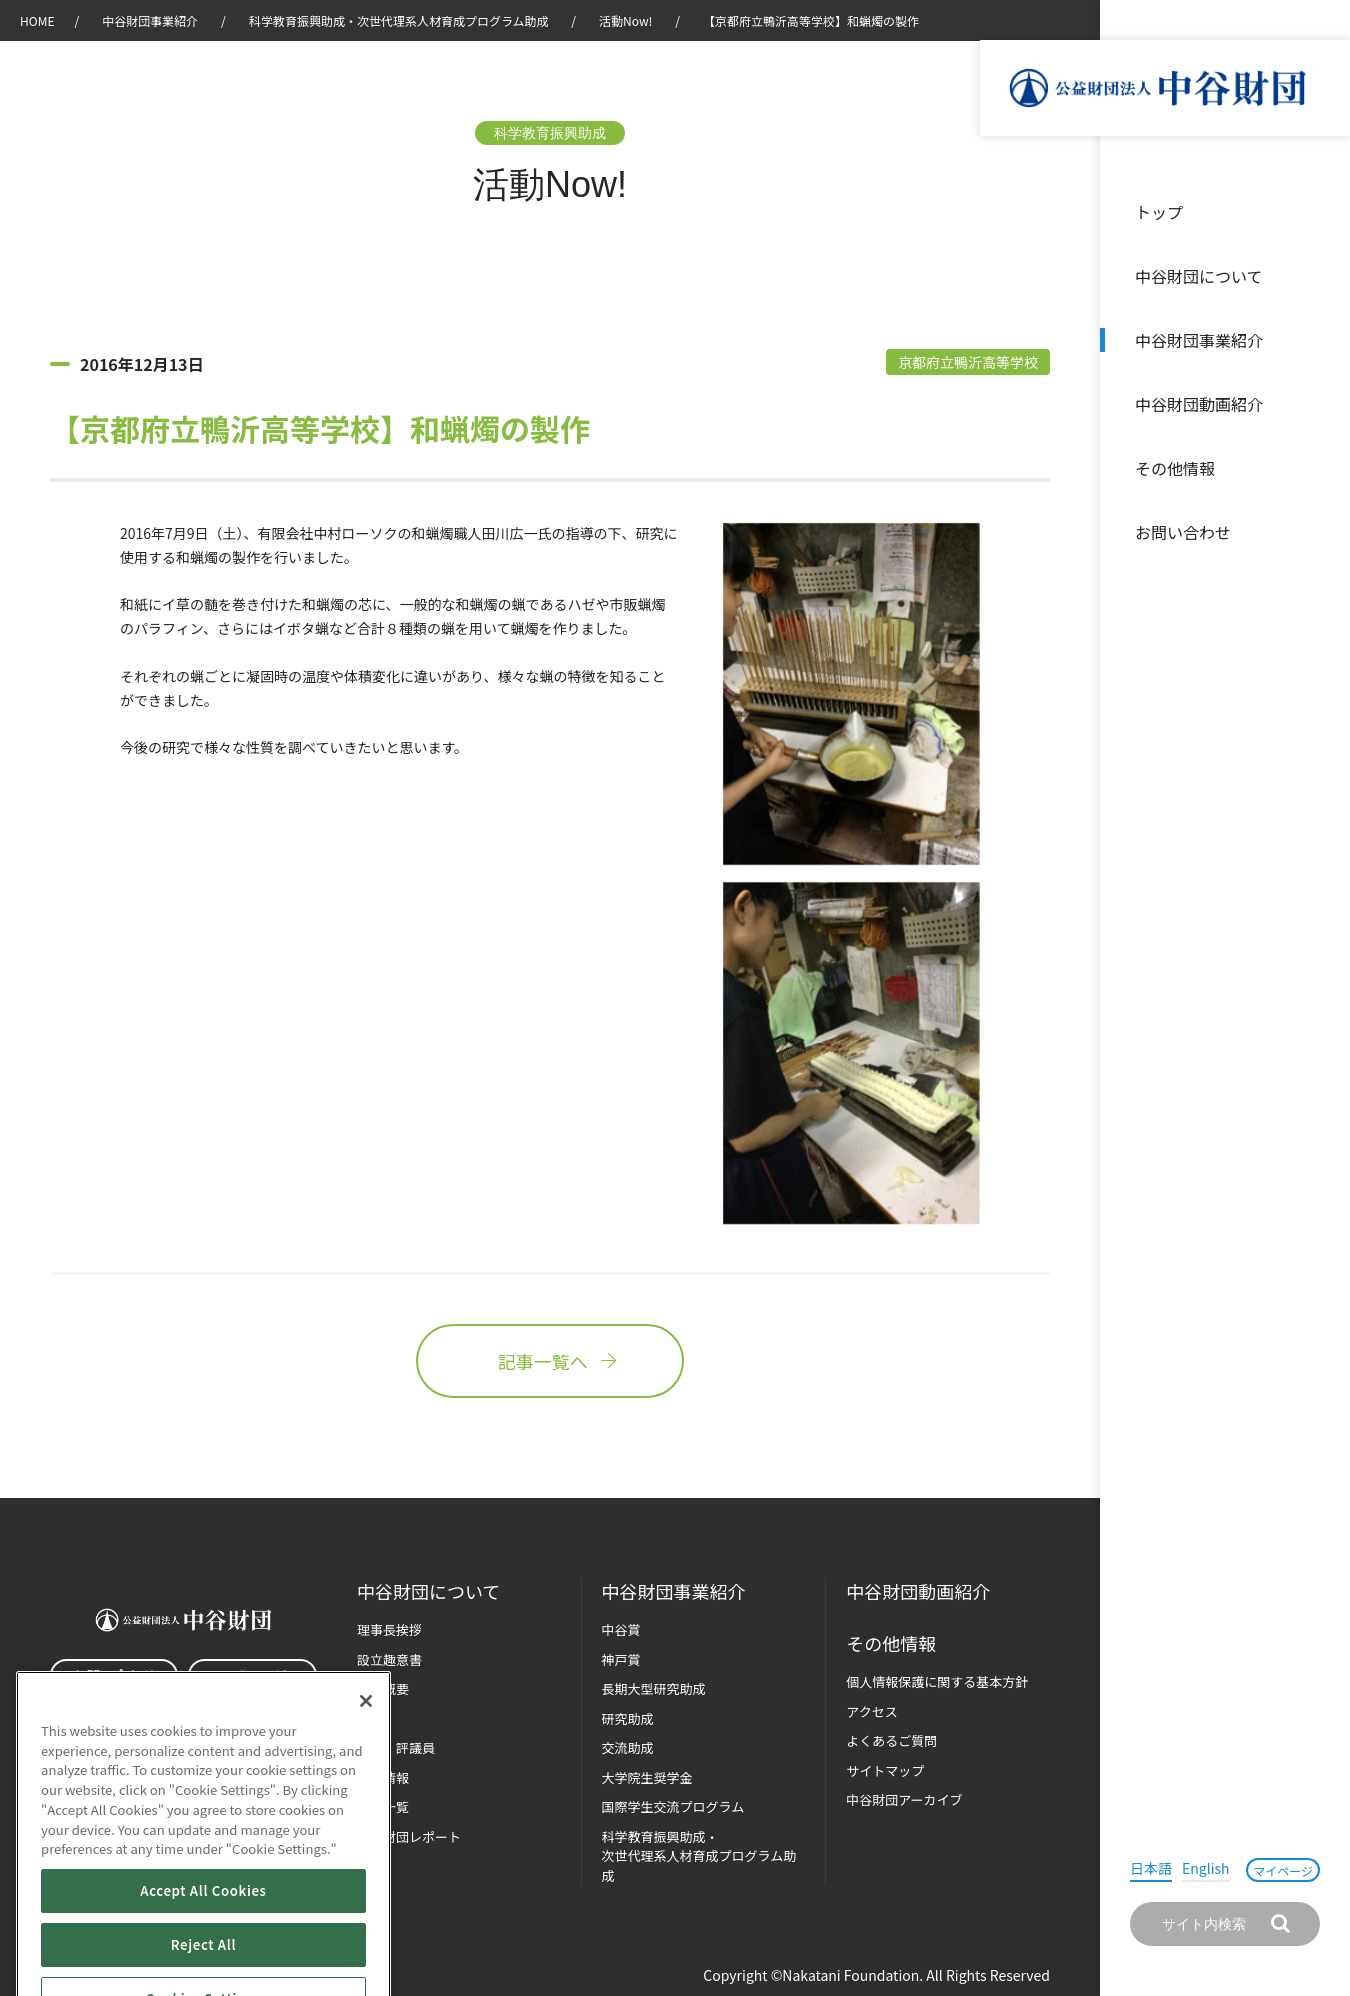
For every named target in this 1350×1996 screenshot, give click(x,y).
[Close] (366, 1759)
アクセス (871, 1711)
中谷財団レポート (409, 1836)
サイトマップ (885, 1770)
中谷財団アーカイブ (904, 1799)
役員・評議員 (396, 1747)
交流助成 (628, 1747)
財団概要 (383, 1688)
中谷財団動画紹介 (1199, 404)
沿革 (1321, 404)
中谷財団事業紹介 (1199, 340)
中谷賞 (621, 1629)
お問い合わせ (1183, 532)
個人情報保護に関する (937, 1681)
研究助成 (628, 1718)
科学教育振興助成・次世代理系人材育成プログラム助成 (399, 20)
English (1206, 1868)
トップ (1159, 212)
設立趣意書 (389, 1659)
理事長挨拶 (389, 1629)
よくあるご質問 (891, 1740)
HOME (37, 20)
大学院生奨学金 (647, 1777)
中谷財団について (1199, 276)
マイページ (1283, 1870)
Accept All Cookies (203, 1948)
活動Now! (625, 20)
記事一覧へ (550, 1361)
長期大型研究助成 (654, 1688)
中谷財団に (428, 1591)
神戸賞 (621, 1659)
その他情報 (1175, 468)
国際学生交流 (673, 1806)
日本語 (1151, 1868)
